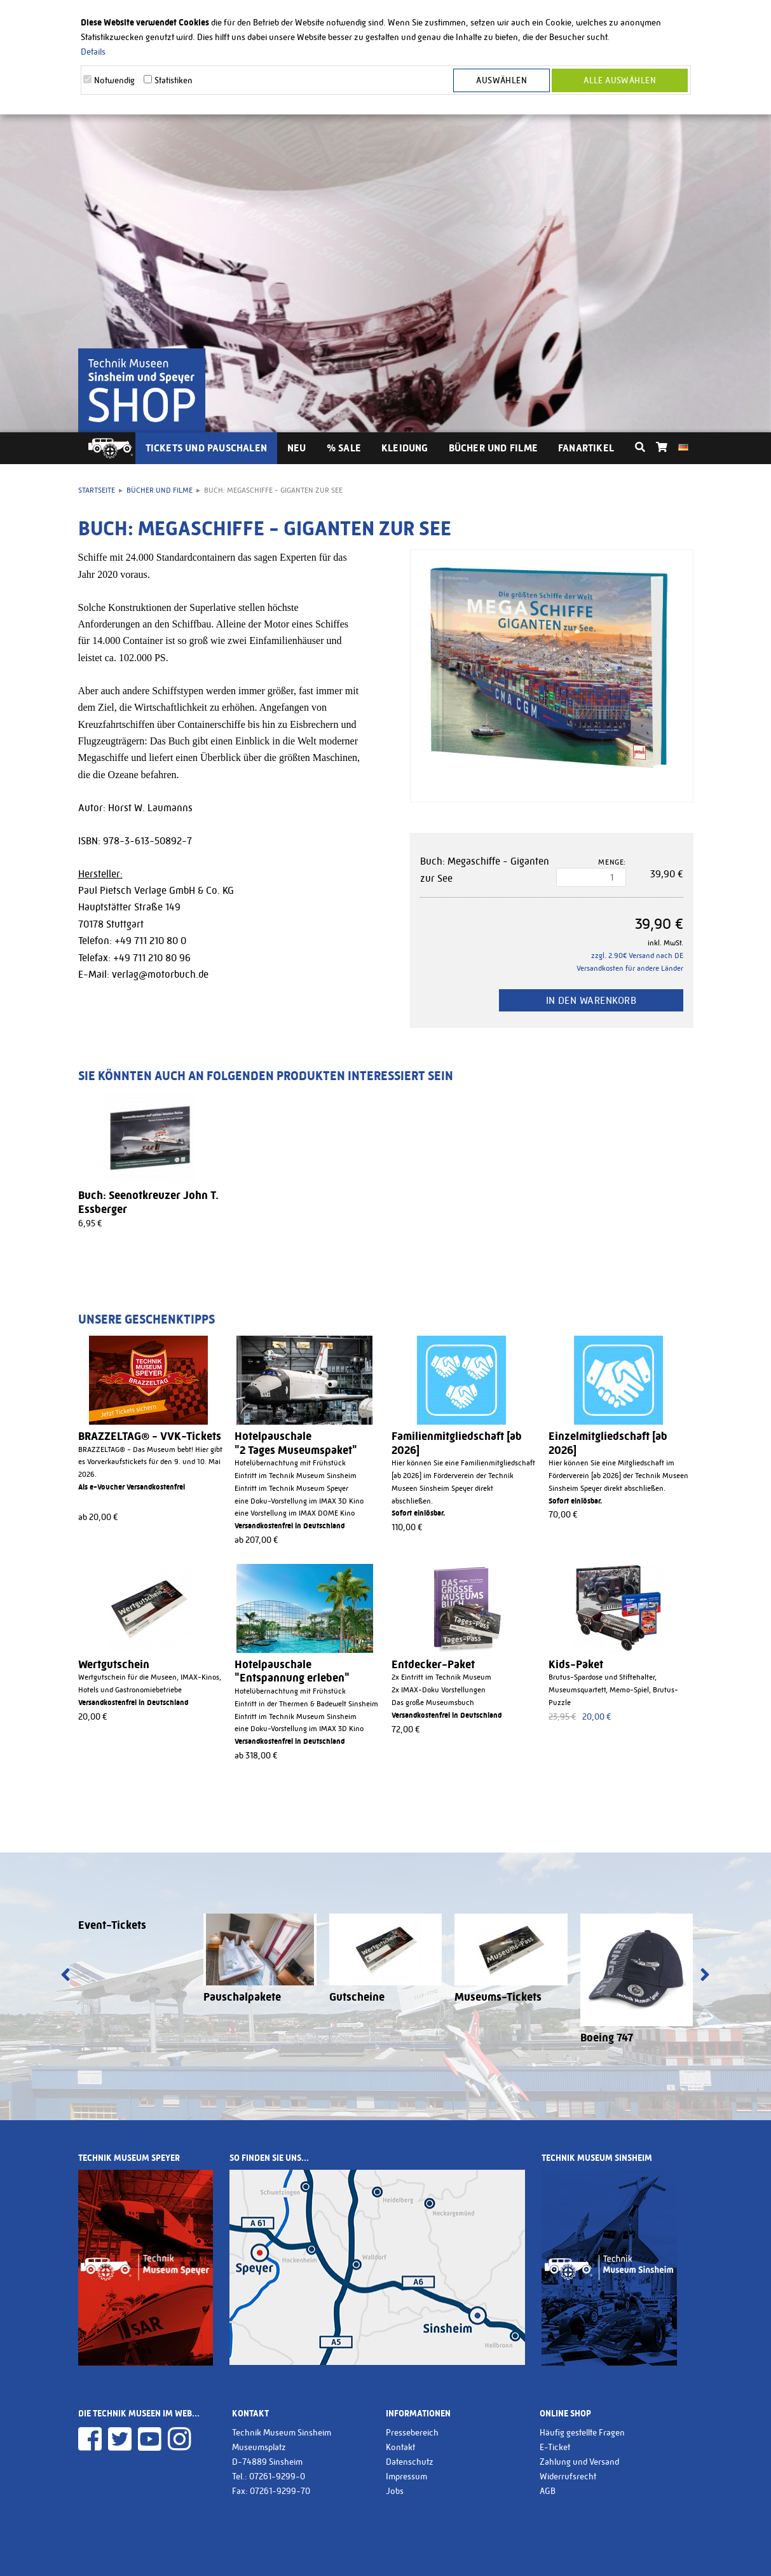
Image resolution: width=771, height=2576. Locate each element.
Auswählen (501, 80)
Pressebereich (412, 2432)
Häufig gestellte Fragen (582, 2432)
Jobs (395, 2491)
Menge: (612, 862)
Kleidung (404, 448)
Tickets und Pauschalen (207, 448)
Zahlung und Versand (579, 2461)
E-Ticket (555, 2447)
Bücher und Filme (493, 448)
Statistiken (173, 80)
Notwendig (114, 80)
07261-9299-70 (280, 2491)
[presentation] (66, 1976)
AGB (548, 2491)
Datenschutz (409, 2461)
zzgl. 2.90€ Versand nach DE (637, 955)
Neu (296, 448)
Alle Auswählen (619, 80)
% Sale (344, 448)
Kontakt (400, 2447)
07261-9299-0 (277, 2476)
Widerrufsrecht (568, 2476)
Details (93, 51)
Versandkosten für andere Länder (630, 968)
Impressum (406, 2476)
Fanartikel (586, 448)
